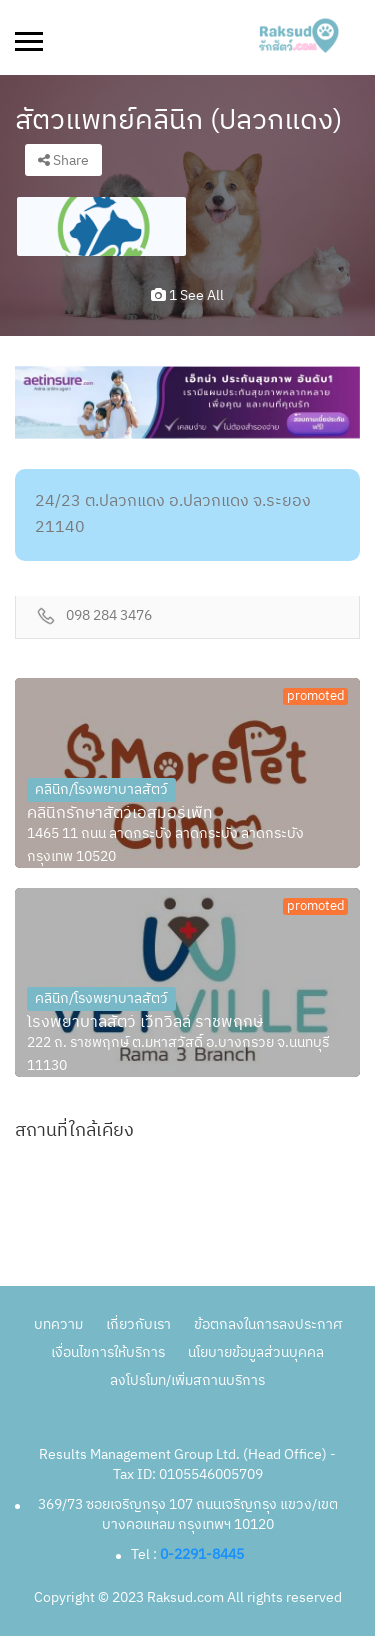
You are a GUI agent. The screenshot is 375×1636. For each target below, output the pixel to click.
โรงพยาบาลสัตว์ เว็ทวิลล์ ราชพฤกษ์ (145, 1023)
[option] (101, 226)
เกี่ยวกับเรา (138, 1324)
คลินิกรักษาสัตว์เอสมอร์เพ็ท (120, 814)
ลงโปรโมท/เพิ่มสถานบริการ (187, 1380)
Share (63, 160)
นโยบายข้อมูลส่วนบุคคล (256, 1352)
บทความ (58, 1324)
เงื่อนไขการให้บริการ (108, 1352)
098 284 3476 (109, 616)
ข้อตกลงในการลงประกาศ (268, 1324)
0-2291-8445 (202, 1554)
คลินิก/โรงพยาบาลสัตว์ (101, 789)
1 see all (187, 295)
